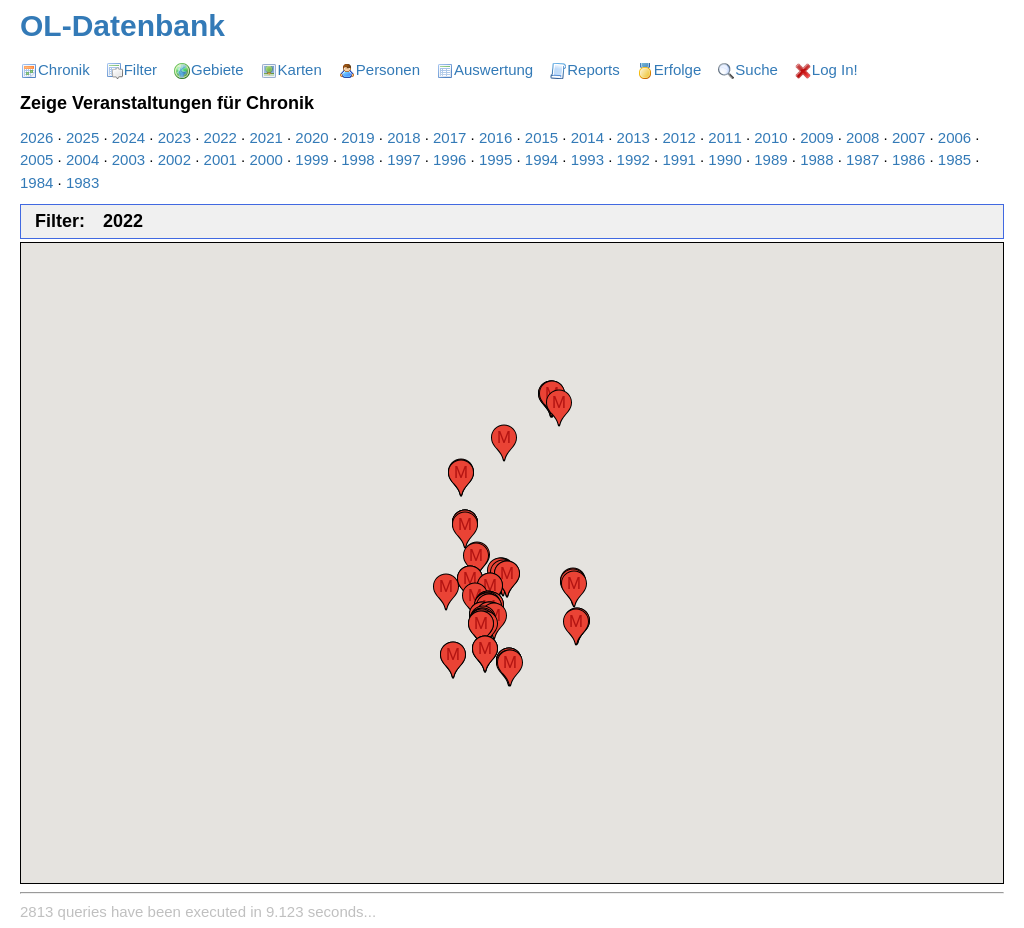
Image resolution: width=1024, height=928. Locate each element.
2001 (220, 159)
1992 (633, 159)
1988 (816, 159)
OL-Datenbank (122, 25)
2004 (82, 159)
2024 (128, 137)
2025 (82, 137)
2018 (403, 137)
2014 (587, 137)
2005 (36, 159)
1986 (908, 159)
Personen (388, 69)
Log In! (835, 69)
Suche (756, 69)
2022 (220, 137)
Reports (593, 69)
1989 (770, 159)
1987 (862, 159)
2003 (128, 159)
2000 (265, 159)
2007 (908, 137)
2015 (541, 137)
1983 (82, 182)
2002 (174, 159)
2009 (816, 137)
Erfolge (678, 69)
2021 (265, 137)
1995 (495, 159)
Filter (140, 69)
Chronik (64, 69)
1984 (36, 182)
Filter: (60, 221)
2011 (724, 137)
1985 (954, 159)
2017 (449, 137)
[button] (559, 408)
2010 (770, 137)
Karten (300, 69)
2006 (954, 137)
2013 (633, 137)
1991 (678, 159)
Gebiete (217, 69)
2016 (495, 137)
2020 (311, 137)
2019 (357, 137)
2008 (862, 137)
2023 (174, 137)
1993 (587, 159)
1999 (311, 159)
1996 (449, 159)
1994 (541, 159)
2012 (678, 137)
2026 (36, 137)
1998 (357, 159)
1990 (724, 159)
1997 (403, 159)
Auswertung (493, 69)
